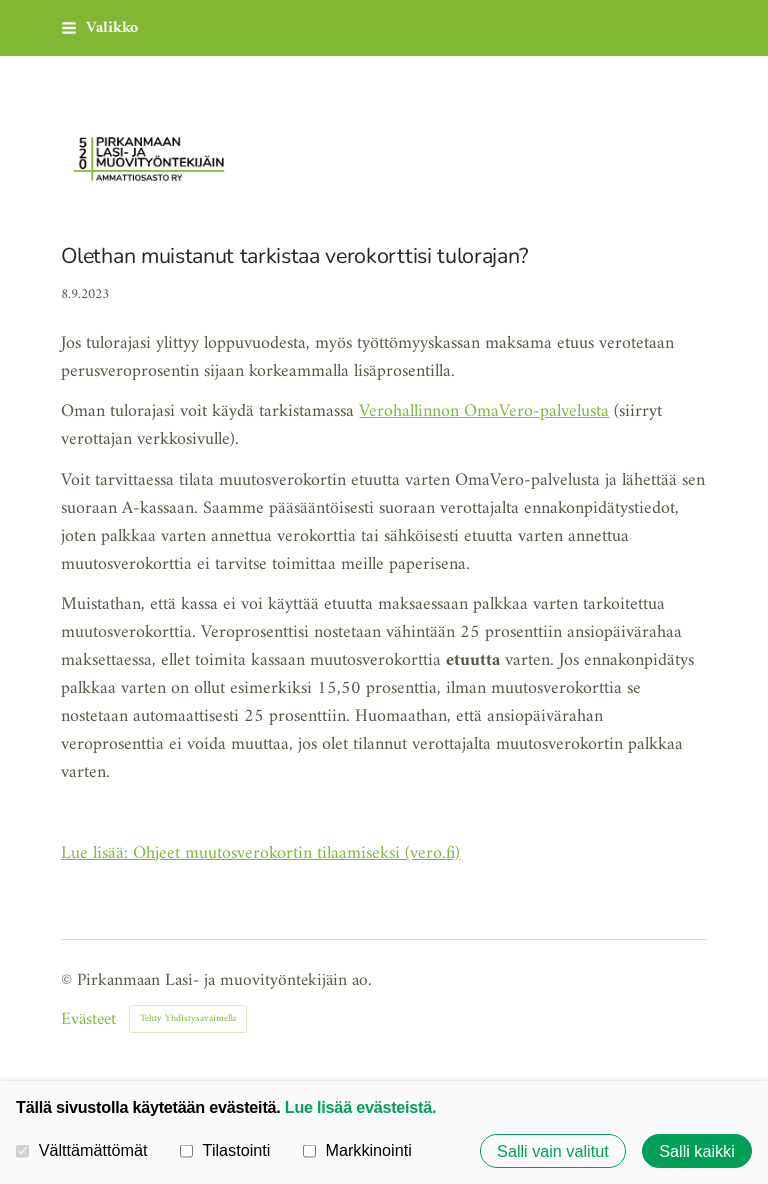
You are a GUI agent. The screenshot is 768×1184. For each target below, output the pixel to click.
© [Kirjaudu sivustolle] (69, 980)
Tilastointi (225, 1150)
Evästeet (88, 1020)
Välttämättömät (82, 1150)
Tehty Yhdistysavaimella (188, 1018)
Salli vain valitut (553, 1151)
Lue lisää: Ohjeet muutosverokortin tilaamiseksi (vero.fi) (260, 853)
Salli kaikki (697, 1151)
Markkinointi (357, 1150)
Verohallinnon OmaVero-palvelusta (484, 411)
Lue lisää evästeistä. (360, 1107)
